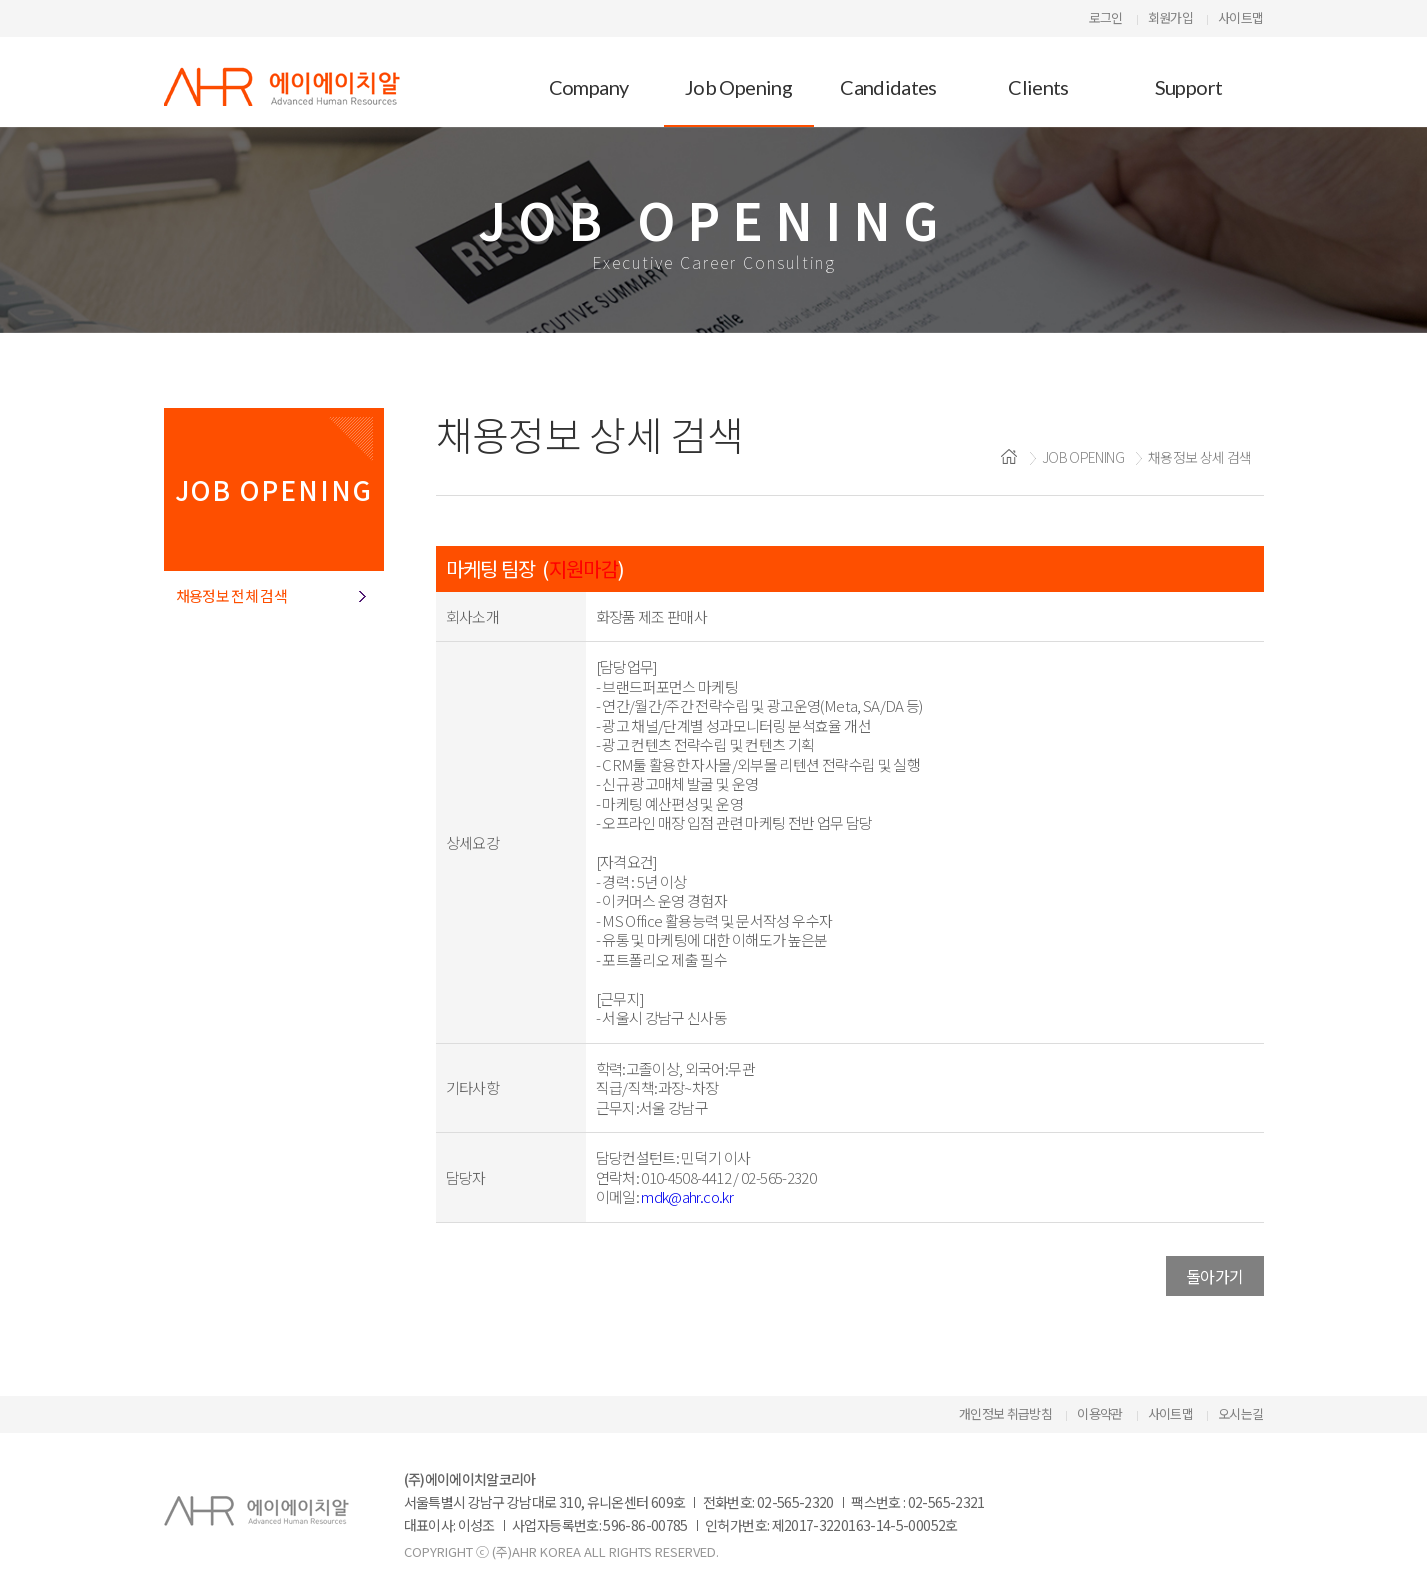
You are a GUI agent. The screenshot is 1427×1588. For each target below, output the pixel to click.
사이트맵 (1240, 17)
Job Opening (738, 87)
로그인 (1106, 17)
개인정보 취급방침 (1005, 1413)
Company (589, 87)
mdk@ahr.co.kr (687, 1196)
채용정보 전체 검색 (232, 596)
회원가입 (1170, 17)
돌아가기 (1214, 1276)
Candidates (888, 87)
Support (1189, 87)
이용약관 (1099, 1413)
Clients (1038, 87)
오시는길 (1240, 1413)
